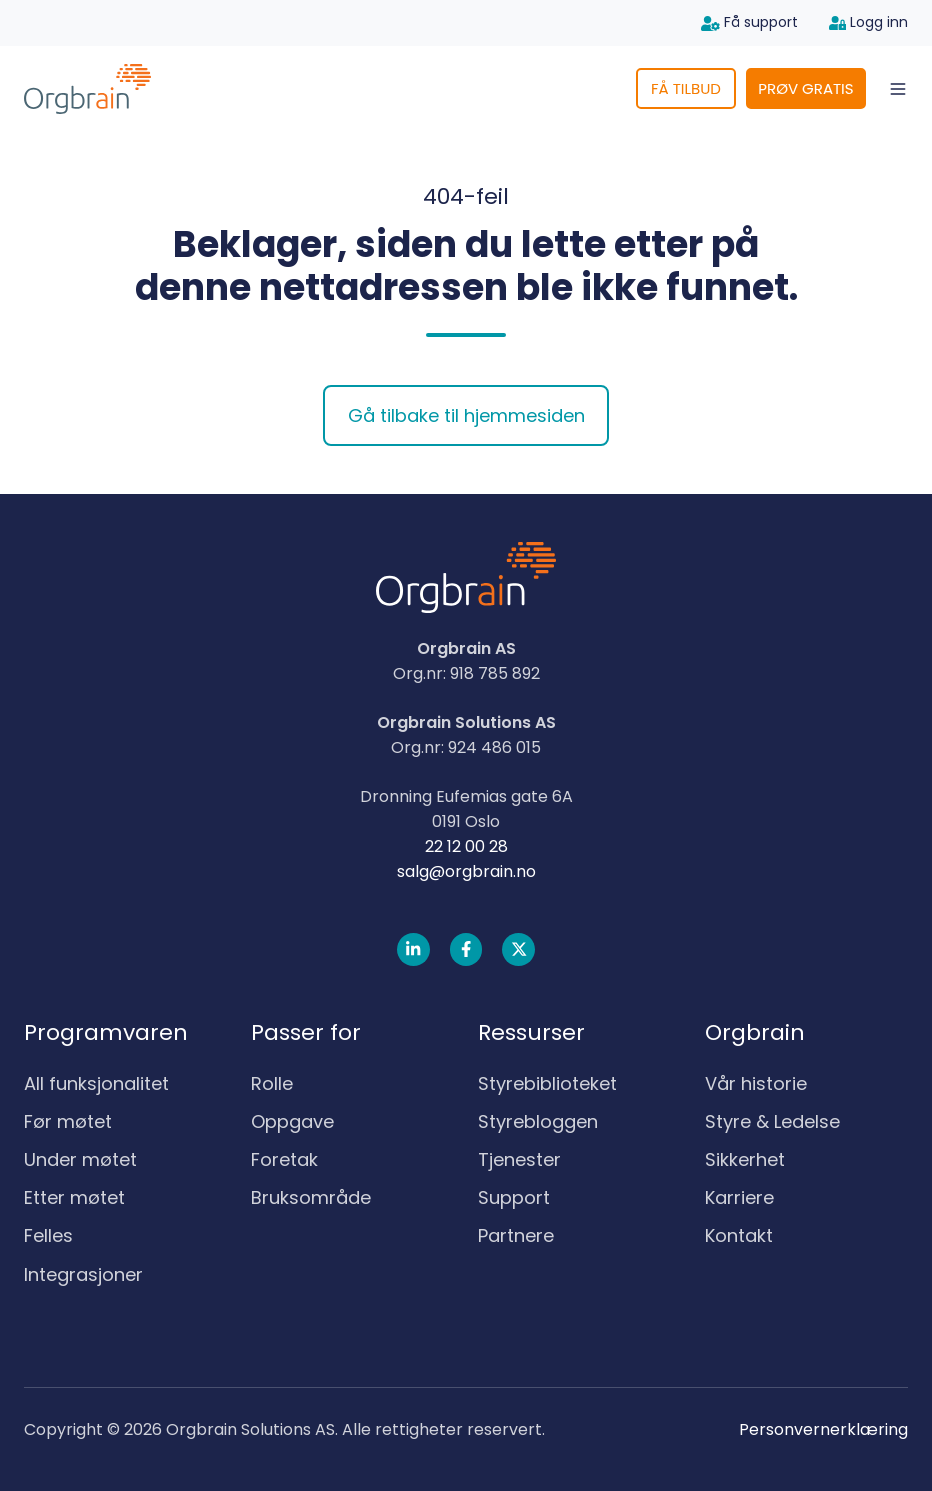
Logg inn (869, 22)
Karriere (739, 1197)
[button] (898, 89)
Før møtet (68, 1121)
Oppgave (292, 1121)
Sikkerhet (745, 1159)
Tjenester (519, 1159)
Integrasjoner (83, 1274)
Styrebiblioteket (547, 1083)
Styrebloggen (538, 1121)
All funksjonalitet (96, 1083)
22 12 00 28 (466, 846)
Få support (749, 22)
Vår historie (756, 1083)
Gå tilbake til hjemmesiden (466, 415)
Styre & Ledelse (772, 1121)
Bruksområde (311, 1197)
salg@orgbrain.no (466, 871)
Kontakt (739, 1235)
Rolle (272, 1083)
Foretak (284, 1159)
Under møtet (80, 1159)
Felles (48, 1235)
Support (514, 1197)
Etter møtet (74, 1197)
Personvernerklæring (823, 1429)
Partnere (516, 1235)
